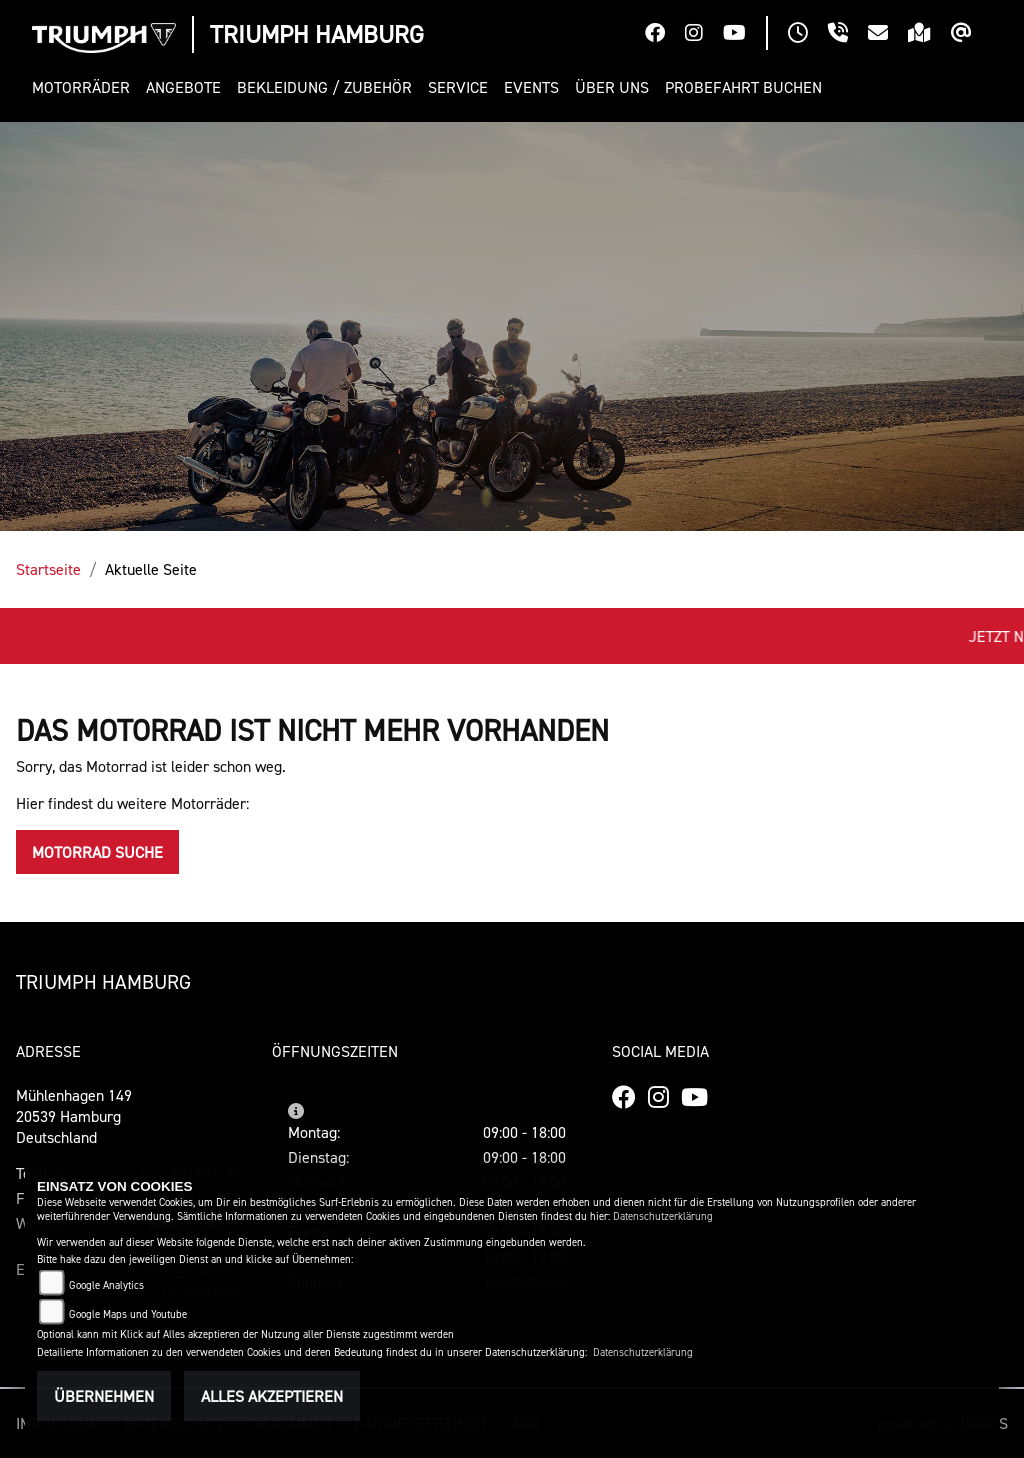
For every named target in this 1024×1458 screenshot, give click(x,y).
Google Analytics (106, 1285)
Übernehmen (104, 1396)
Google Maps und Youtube (128, 1314)
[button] (85, 87)
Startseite (48, 569)
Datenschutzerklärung (663, 1216)
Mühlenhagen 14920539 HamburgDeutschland (74, 1116)
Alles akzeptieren (272, 1396)
